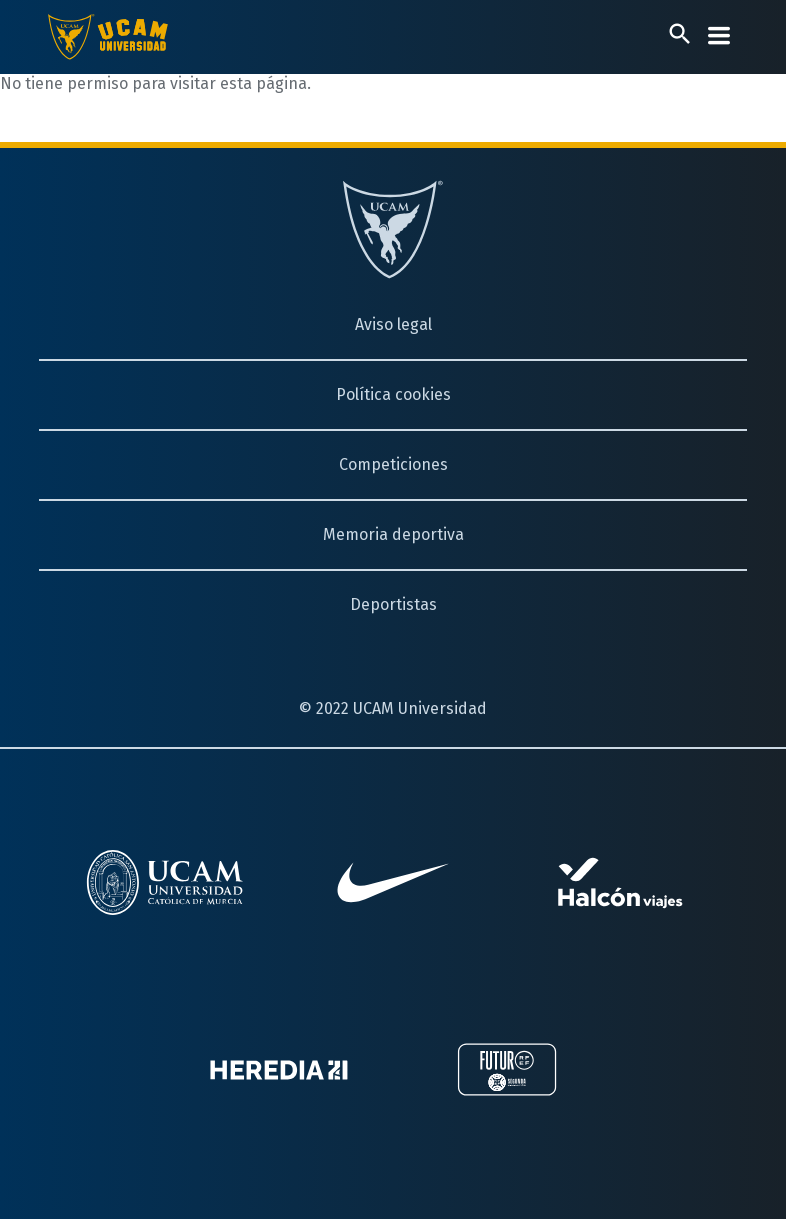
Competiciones (393, 464)
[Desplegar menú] (719, 35)
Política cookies (393, 394)
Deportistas (393, 604)
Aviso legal (393, 324)
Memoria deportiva (393, 534)
